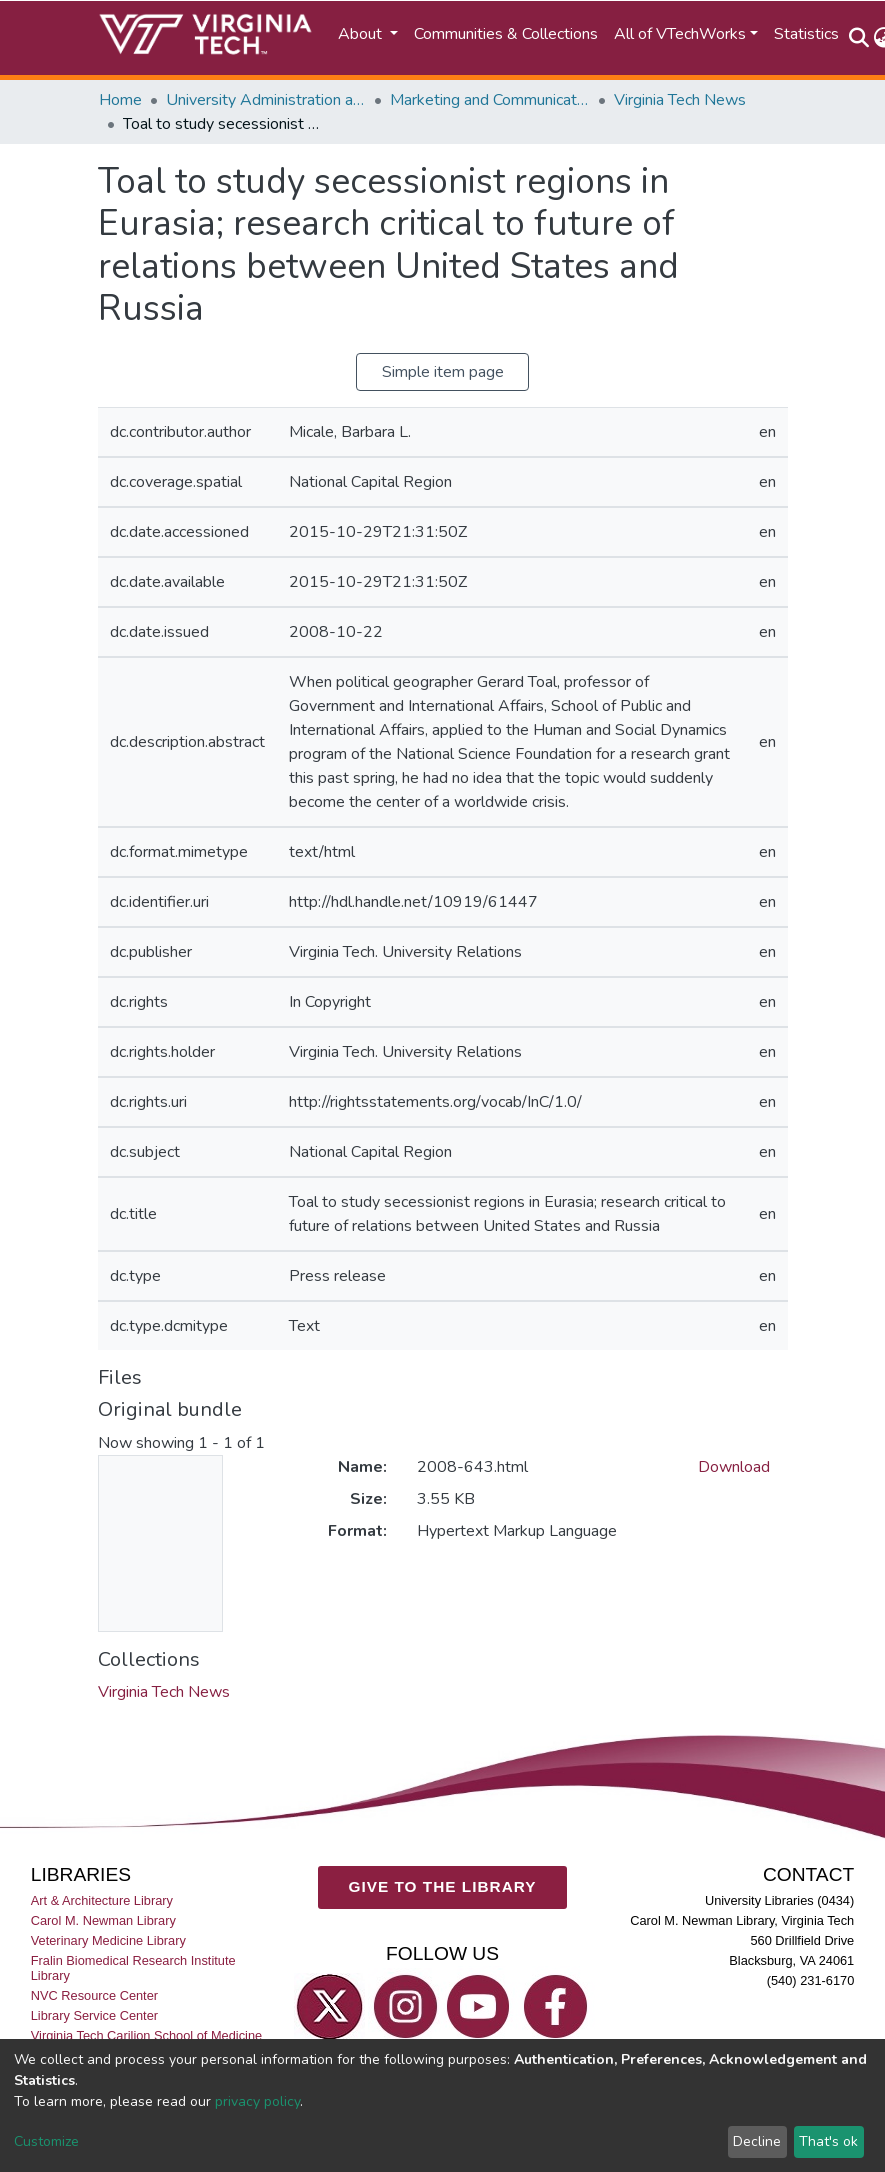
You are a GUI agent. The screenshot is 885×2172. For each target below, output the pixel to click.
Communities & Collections (506, 34)
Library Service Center (94, 2016)
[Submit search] (859, 38)
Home (120, 100)
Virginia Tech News (680, 100)
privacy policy (257, 2101)
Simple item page (443, 372)
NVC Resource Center (94, 1995)
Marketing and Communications (490, 100)
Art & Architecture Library (102, 1900)
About (362, 34)
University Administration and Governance (266, 100)
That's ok (828, 2141)
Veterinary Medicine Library (108, 1940)
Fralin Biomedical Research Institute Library (133, 1968)
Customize (46, 2141)
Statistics (806, 34)
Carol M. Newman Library (103, 1920)
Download (734, 1467)
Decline (757, 2141)
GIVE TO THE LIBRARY (443, 1887)
